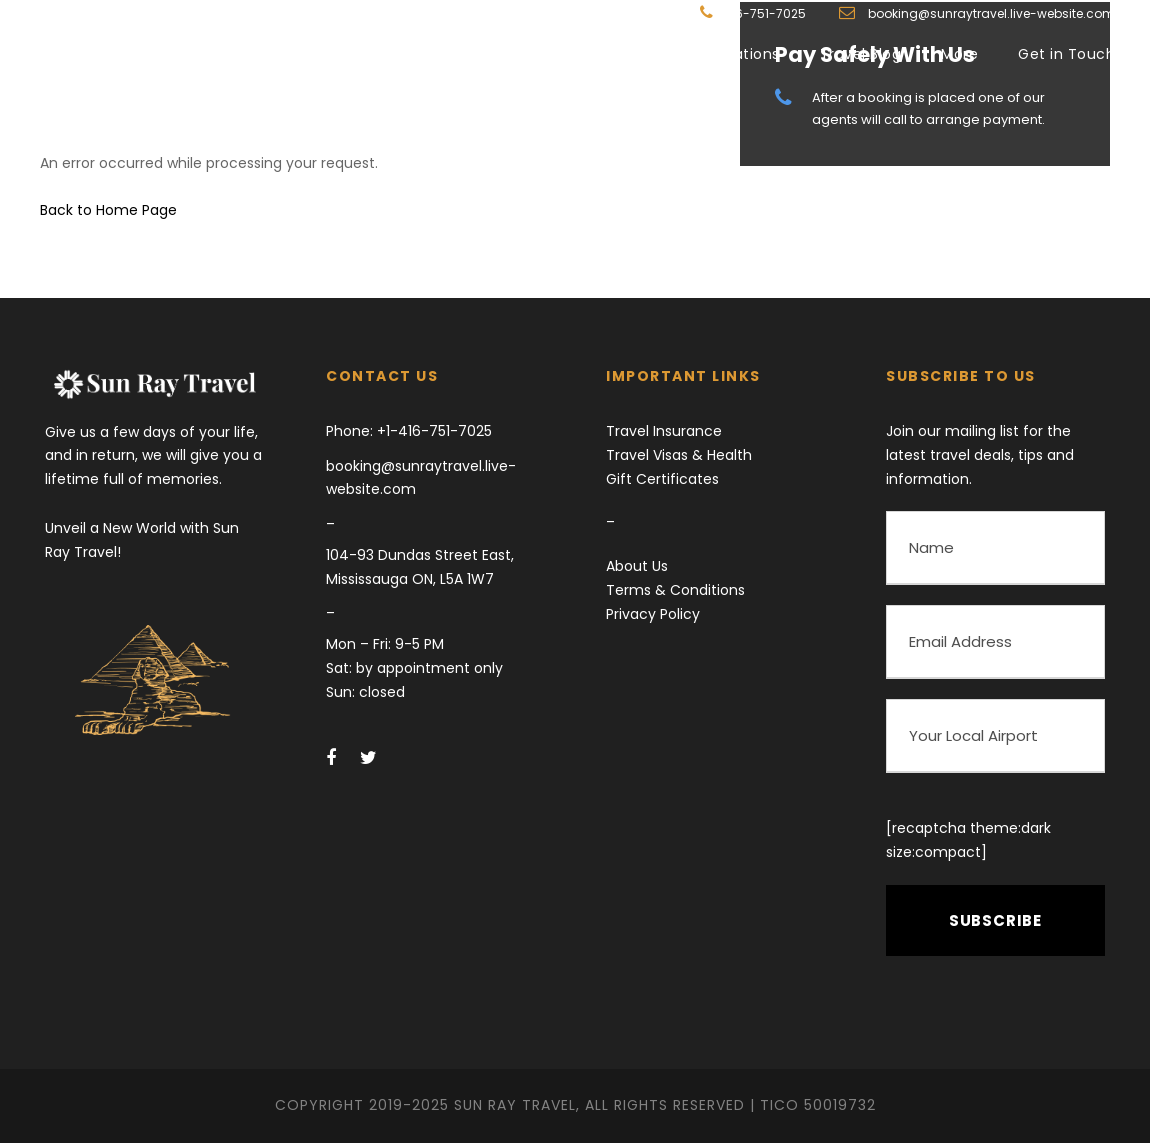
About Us (637, 566)
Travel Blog (861, 54)
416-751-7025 (764, 13)
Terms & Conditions (675, 590)
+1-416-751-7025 (432, 431)
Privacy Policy (653, 614)
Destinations (733, 54)
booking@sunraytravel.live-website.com (990, 13)
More (959, 54)
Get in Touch (1066, 54)
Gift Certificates (662, 479)
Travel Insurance (664, 431)
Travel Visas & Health (679, 455)
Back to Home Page (108, 210)
